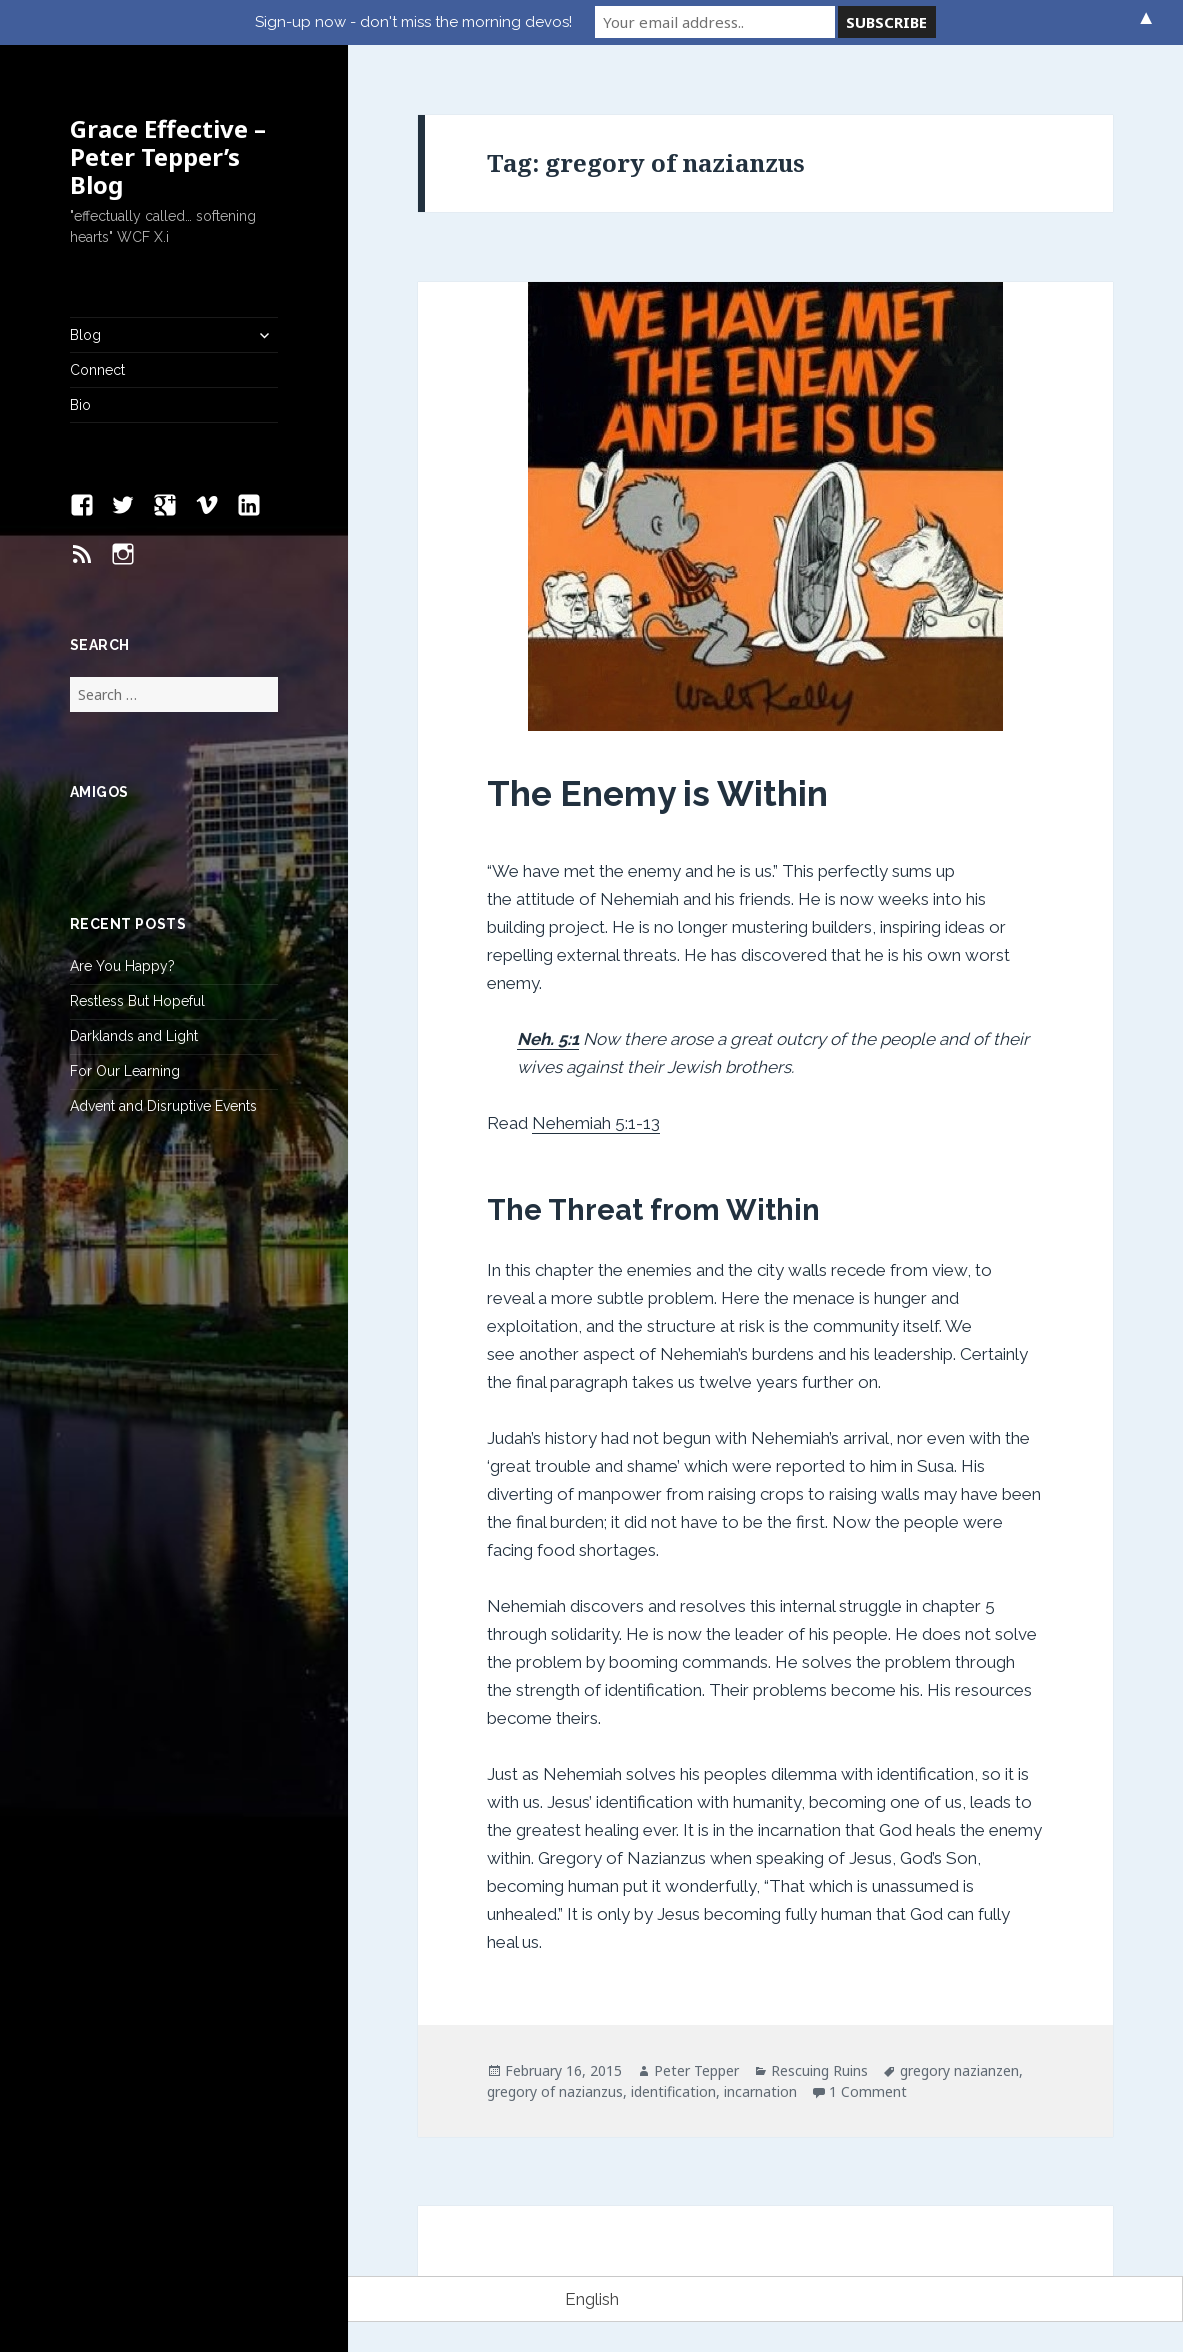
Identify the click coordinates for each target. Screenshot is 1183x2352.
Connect (97, 370)
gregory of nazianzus (555, 2091)
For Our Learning (125, 1071)
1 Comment (868, 2091)
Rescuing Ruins (819, 2070)
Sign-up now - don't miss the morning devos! (413, 22)
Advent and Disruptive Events (163, 1106)
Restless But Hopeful (137, 1001)
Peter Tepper (696, 2070)
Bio (80, 405)
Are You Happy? (122, 966)
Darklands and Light (134, 1036)
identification (673, 2091)
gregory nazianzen (959, 2070)
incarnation (760, 2091)
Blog (85, 335)
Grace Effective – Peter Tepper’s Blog (168, 156)
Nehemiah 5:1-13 (596, 1123)
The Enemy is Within (657, 793)
